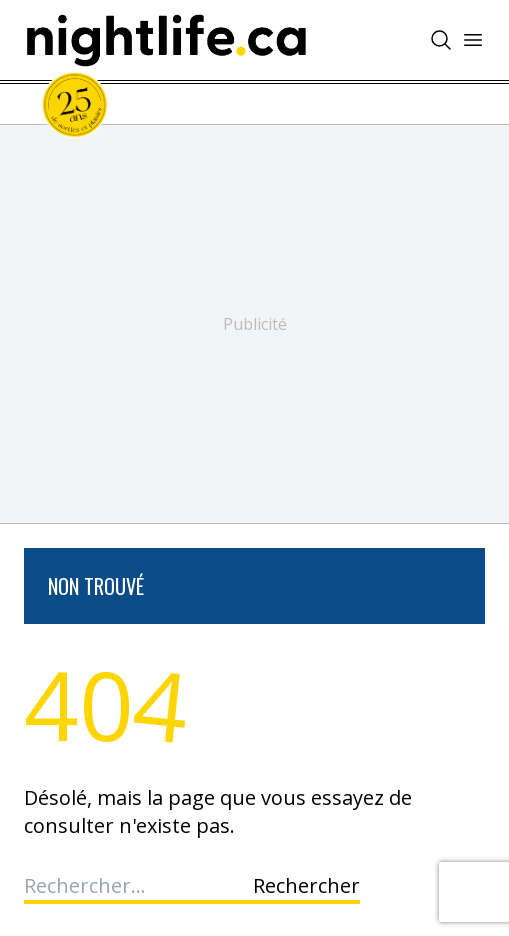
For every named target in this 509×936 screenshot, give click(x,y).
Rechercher (306, 885)
